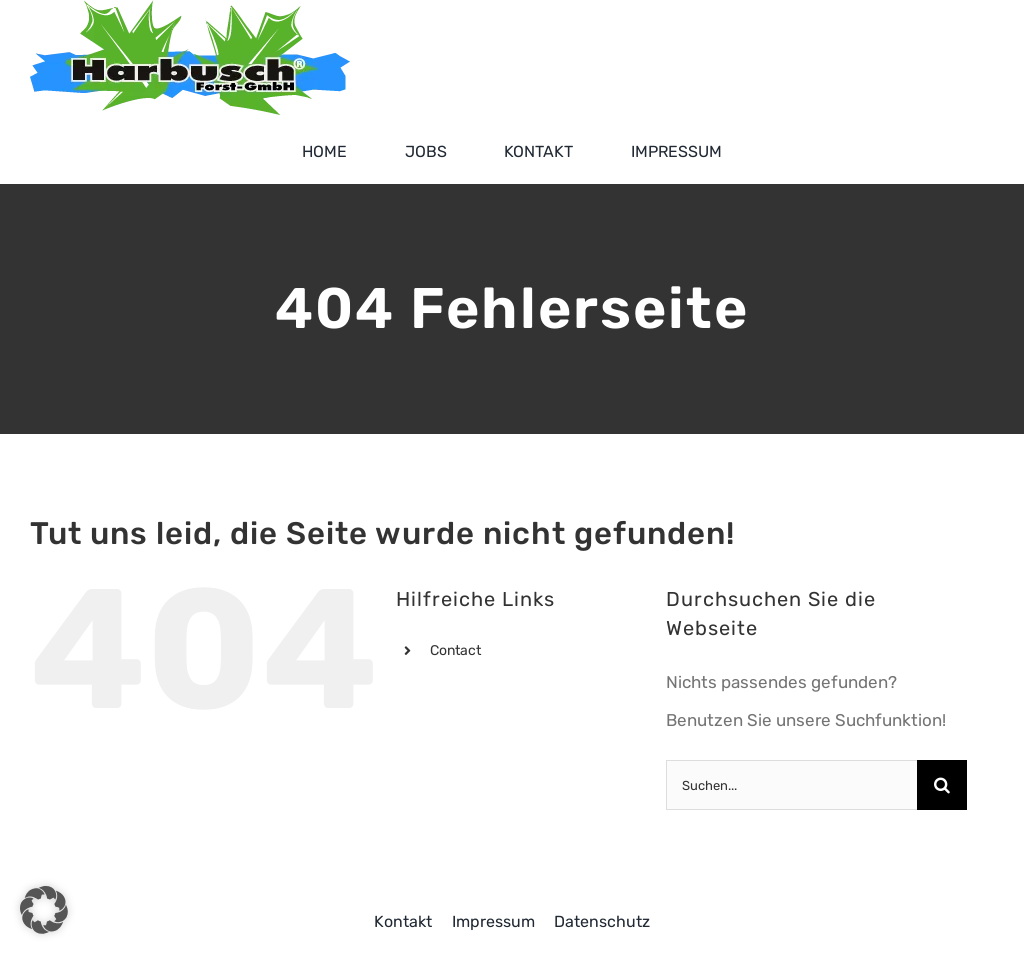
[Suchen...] (791, 785)
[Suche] (942, 785)
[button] (44, 910)
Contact (455, 650)
